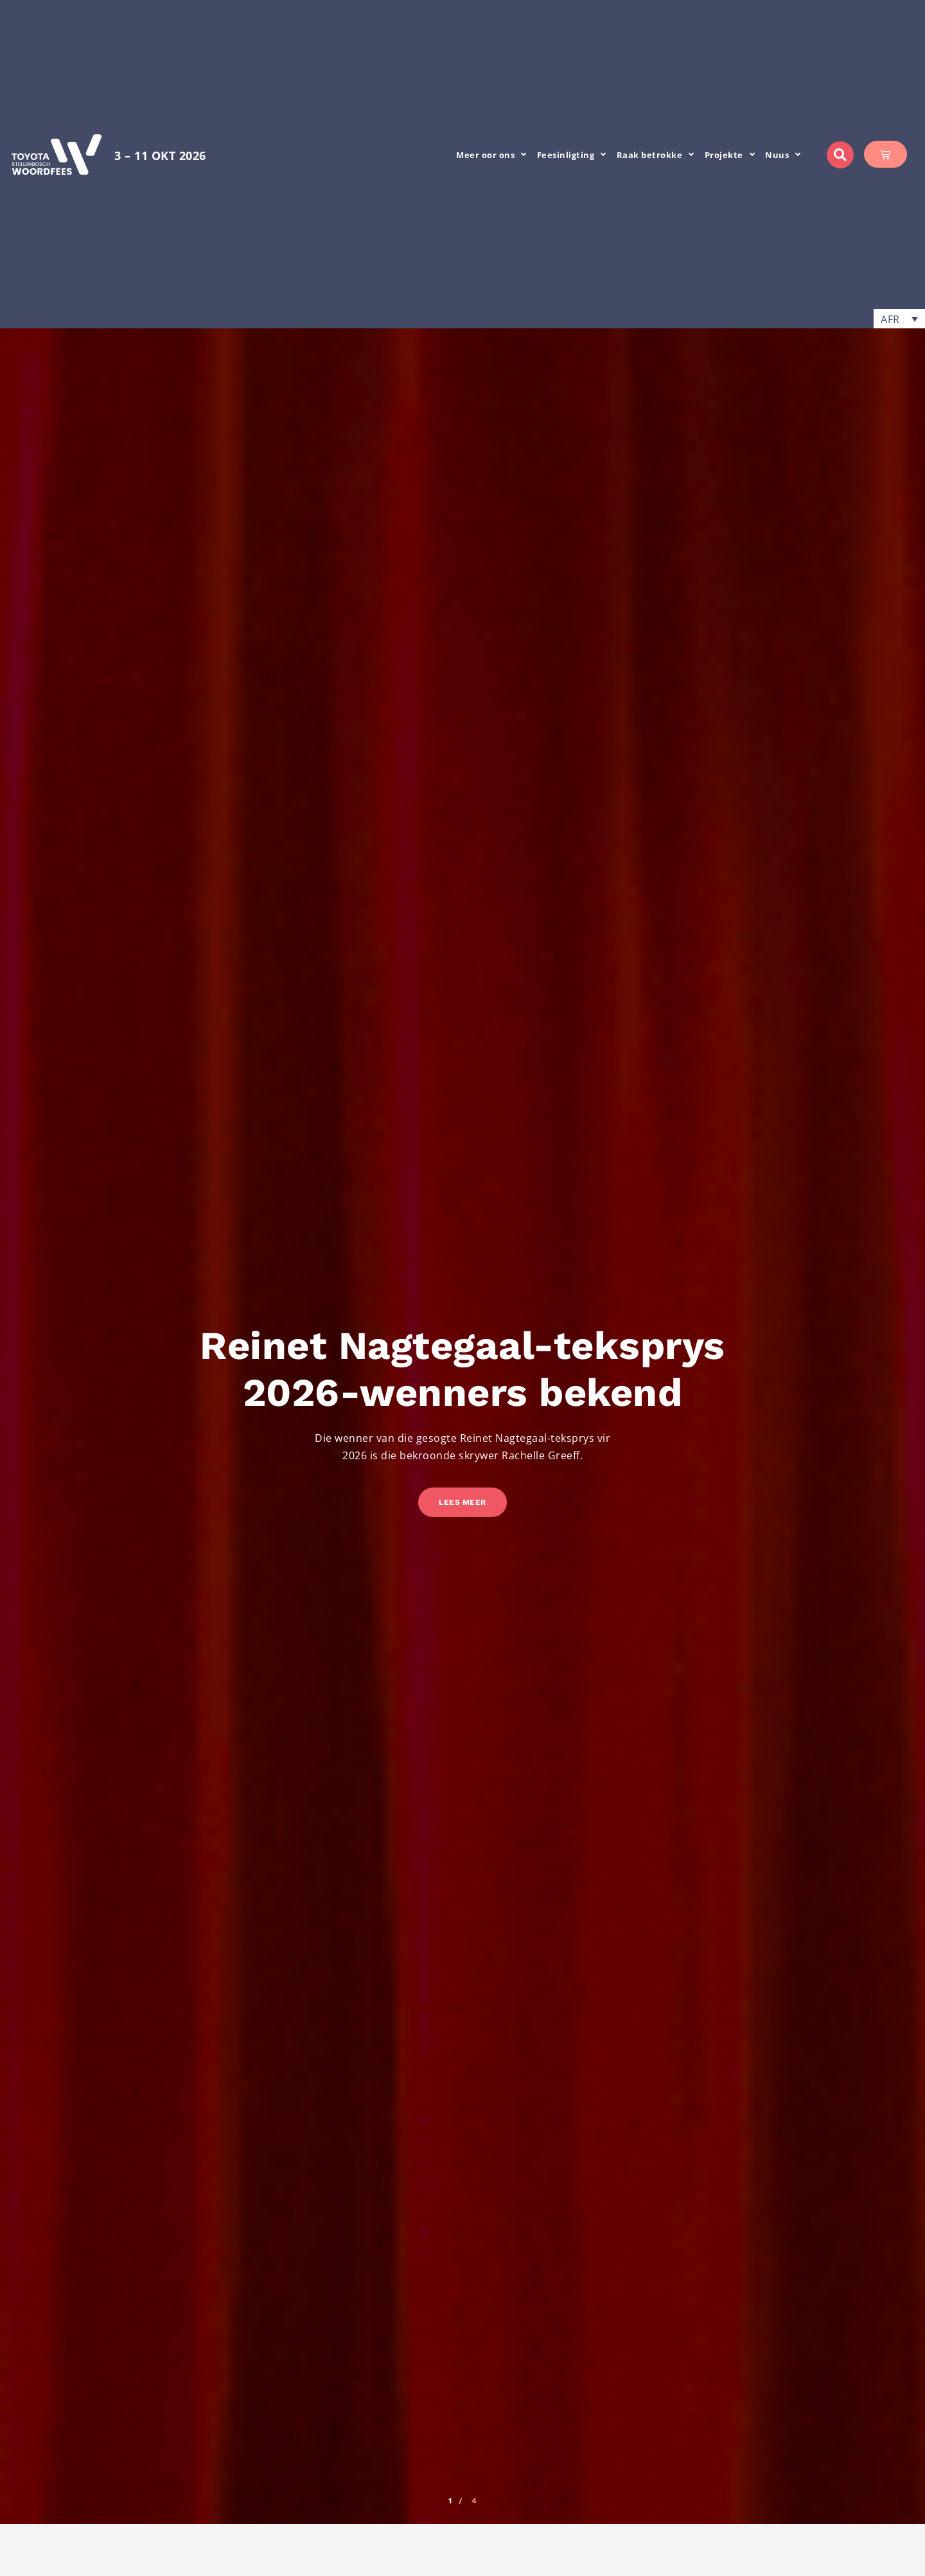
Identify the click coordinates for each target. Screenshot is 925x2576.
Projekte (730, 154)
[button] (840, 154)
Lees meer (462, 1502)
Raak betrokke (655, 154)
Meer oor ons (491, 154)
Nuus (783, 154)
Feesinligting (571, 154)
